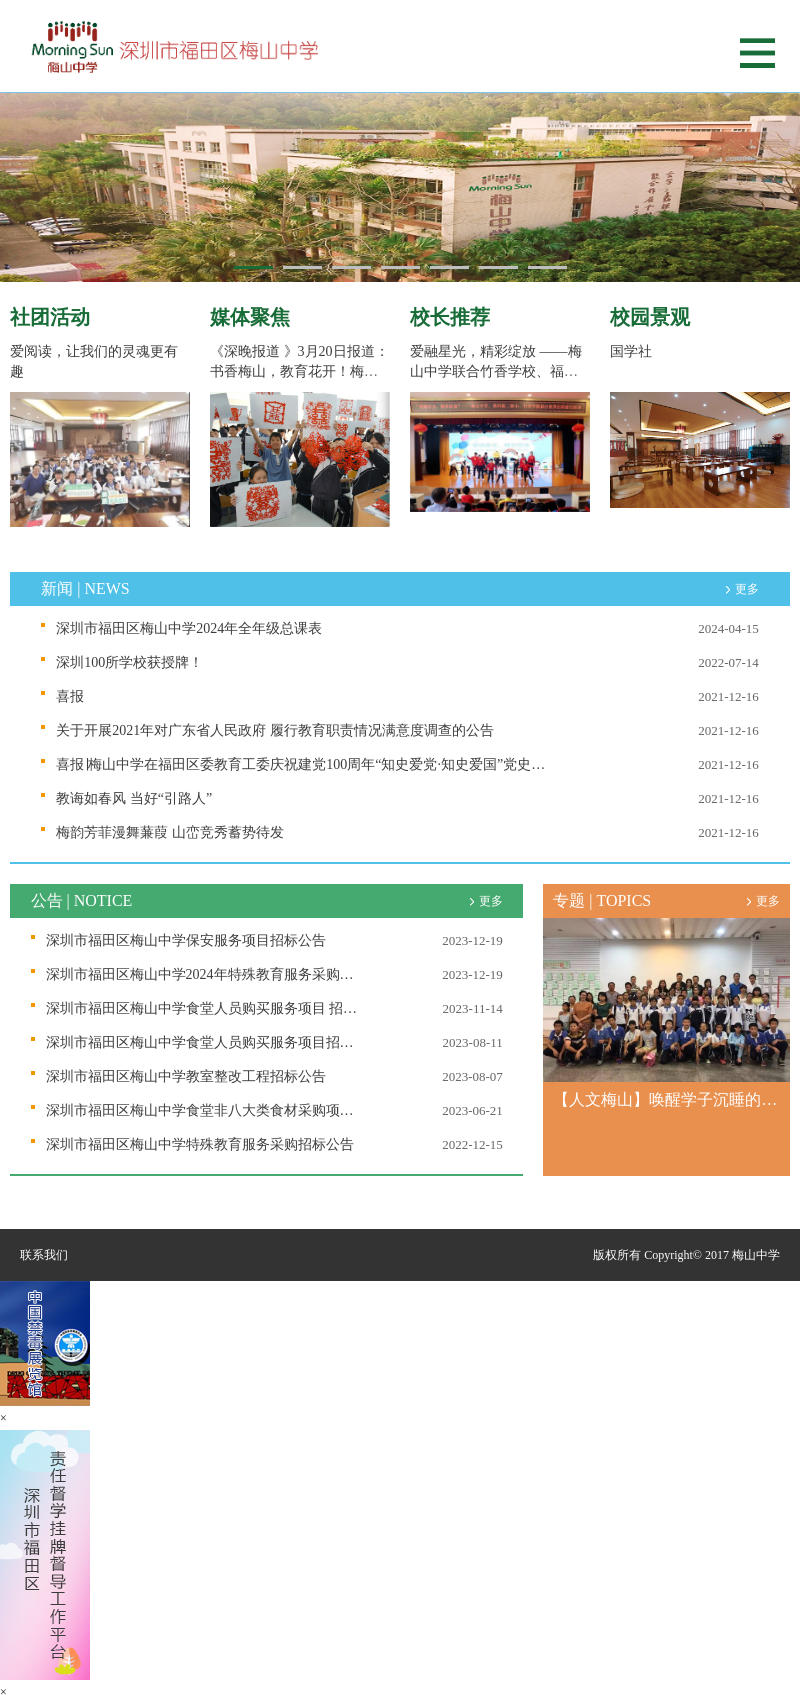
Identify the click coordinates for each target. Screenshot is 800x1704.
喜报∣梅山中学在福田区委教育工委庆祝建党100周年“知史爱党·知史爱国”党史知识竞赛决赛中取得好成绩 (302, 764)
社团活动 (50, 317)
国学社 (631, 351)
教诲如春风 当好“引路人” (134, 798)
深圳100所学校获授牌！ (129, 662)
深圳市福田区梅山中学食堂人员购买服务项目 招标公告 (206, 1008)
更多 (747, 589)
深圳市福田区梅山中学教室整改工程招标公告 (186, 1076)
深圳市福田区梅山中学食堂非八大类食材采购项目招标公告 (206, 1110)
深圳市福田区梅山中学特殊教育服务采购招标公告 (200, 1144)
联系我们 (44, 1255)
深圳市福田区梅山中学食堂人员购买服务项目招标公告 (206, 1042)
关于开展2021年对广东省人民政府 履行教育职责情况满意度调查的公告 (275, 730)
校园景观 (650, 317)
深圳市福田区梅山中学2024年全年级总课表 (189, 628)
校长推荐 (450, 317)
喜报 (70, 696)
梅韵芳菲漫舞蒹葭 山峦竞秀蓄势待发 (170, 832)
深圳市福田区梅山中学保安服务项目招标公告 (186, 940)
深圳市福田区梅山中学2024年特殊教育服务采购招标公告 (206, 974)
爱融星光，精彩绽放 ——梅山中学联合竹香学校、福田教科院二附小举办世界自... (496, 371)
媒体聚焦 (250, 317)
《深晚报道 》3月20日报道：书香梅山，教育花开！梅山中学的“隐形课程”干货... (299, 371)
